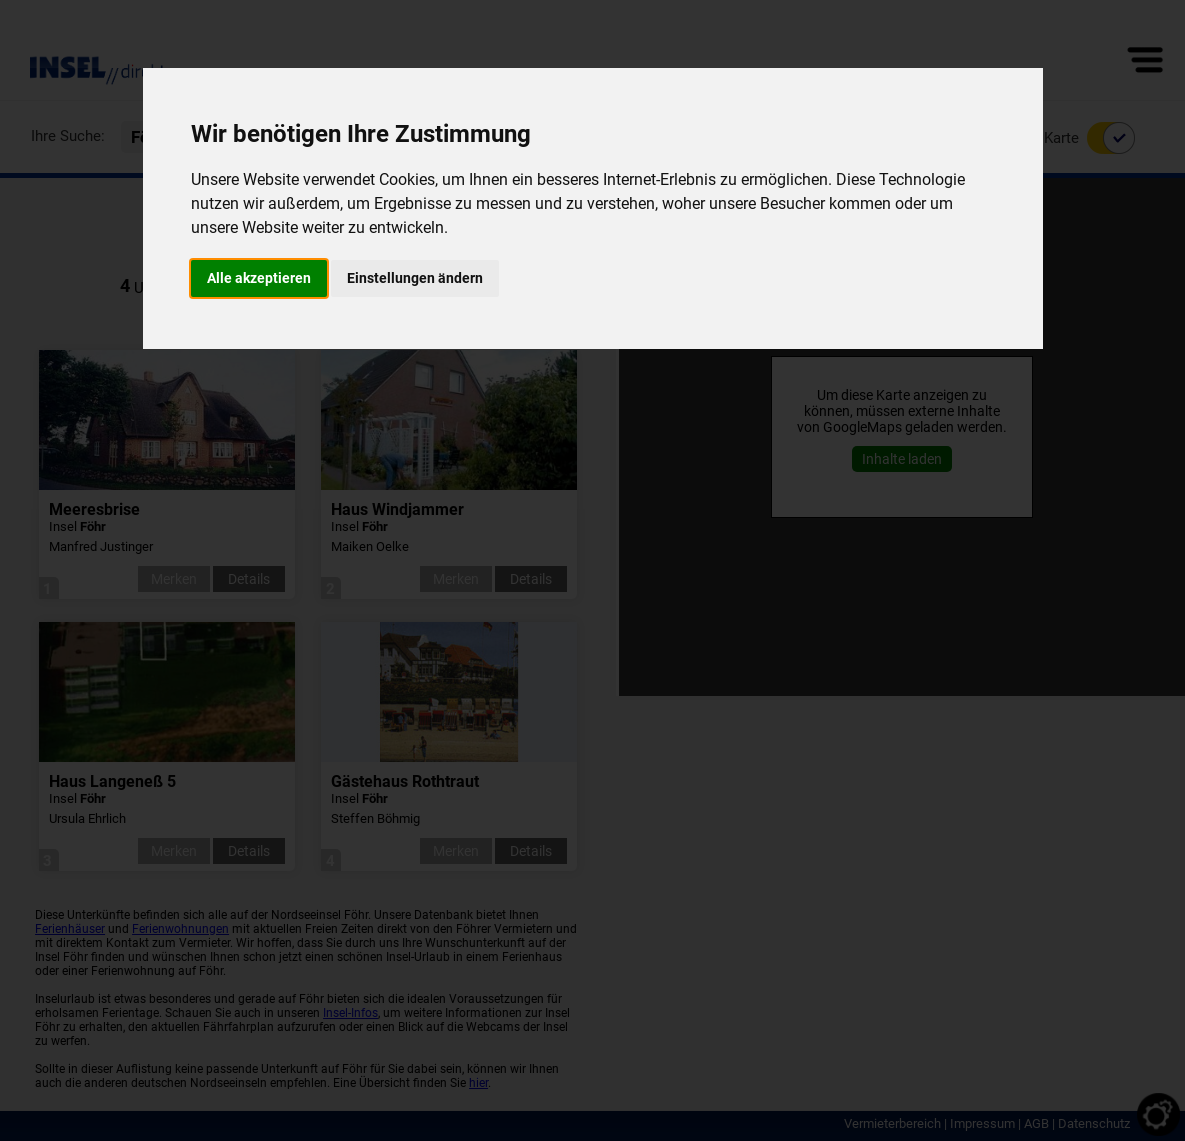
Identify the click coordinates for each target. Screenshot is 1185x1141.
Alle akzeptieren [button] (259, 278)
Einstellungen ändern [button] (415, 278)
